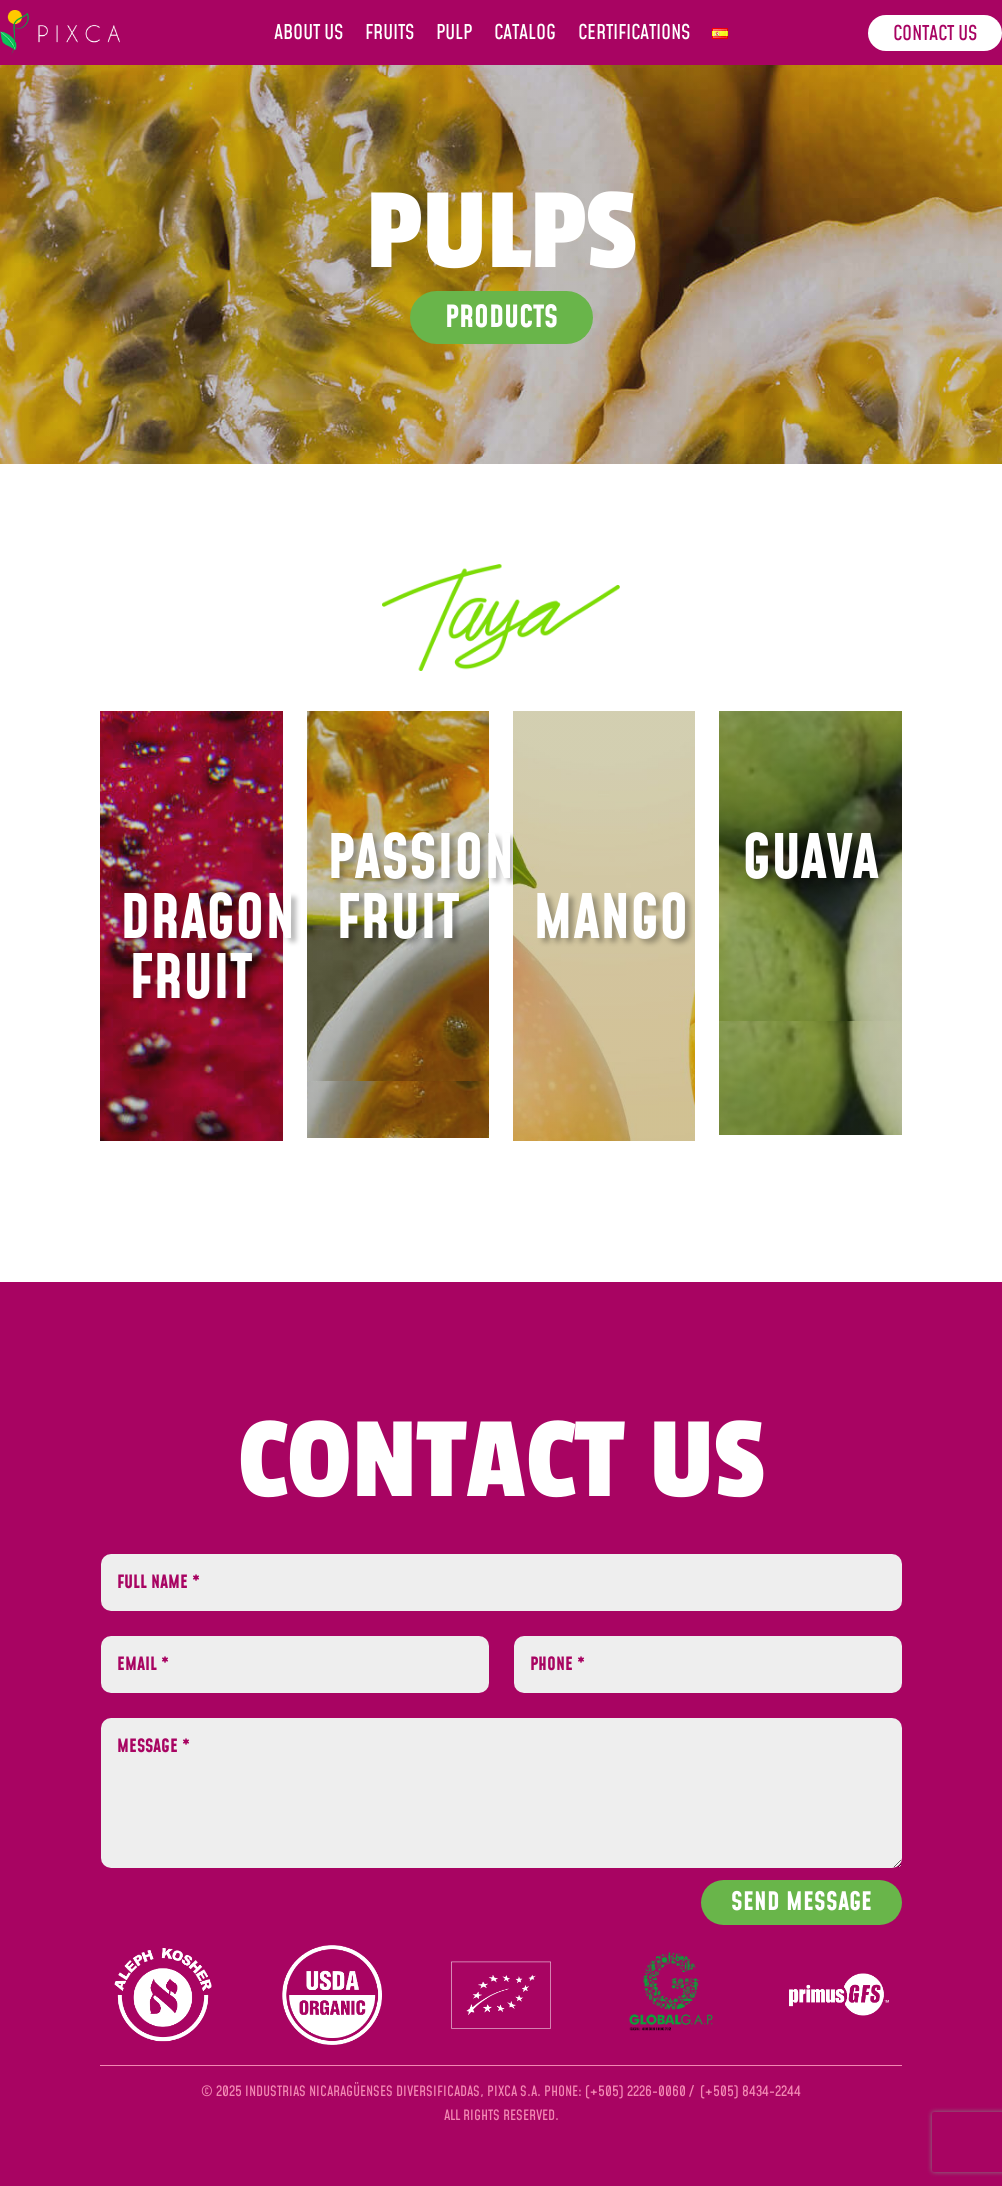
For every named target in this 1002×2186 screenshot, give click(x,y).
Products (501, 318)
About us (308, 36)
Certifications (634, 36)
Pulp (454, 36)
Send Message (801, 1902)
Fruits (389, 36)
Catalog (525, 36)
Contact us (935, 34)
